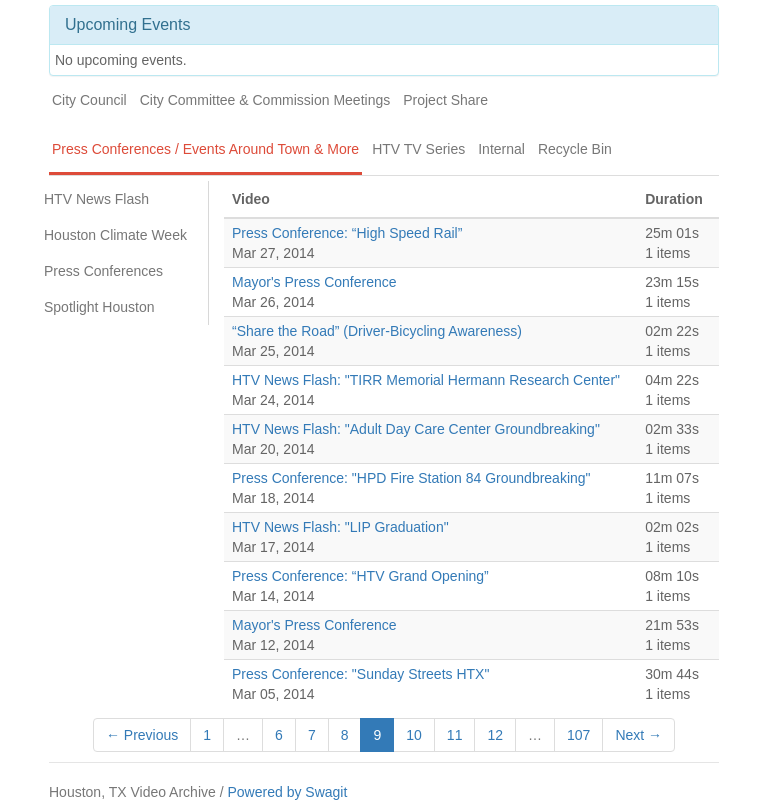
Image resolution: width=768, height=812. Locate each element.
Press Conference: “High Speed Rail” (347, 233)
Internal (501, 149)
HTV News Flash (96, 199)
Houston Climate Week (115, 235)
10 (414, 735)
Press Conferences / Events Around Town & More (205, 149)
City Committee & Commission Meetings (265, 100)
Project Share (445, 100)
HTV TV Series (418, 149)
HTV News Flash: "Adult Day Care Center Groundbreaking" (416, 429)
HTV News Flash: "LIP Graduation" (340, 527)
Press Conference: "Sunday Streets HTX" (360, 674)
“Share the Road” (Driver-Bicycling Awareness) (377, 331)
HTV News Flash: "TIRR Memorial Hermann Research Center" (426, 380)
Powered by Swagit (287, 792)
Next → (638, 735)
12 (495, 735)
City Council (89, 100)
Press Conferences (103, 271)
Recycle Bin (575, 149)
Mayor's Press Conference (314, 282)
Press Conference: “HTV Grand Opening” (360, 576)
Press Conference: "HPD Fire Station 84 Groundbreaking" (411, 478)
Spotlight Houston (99, 307)
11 (455, 735)
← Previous (142, 735)
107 (578, 735)
